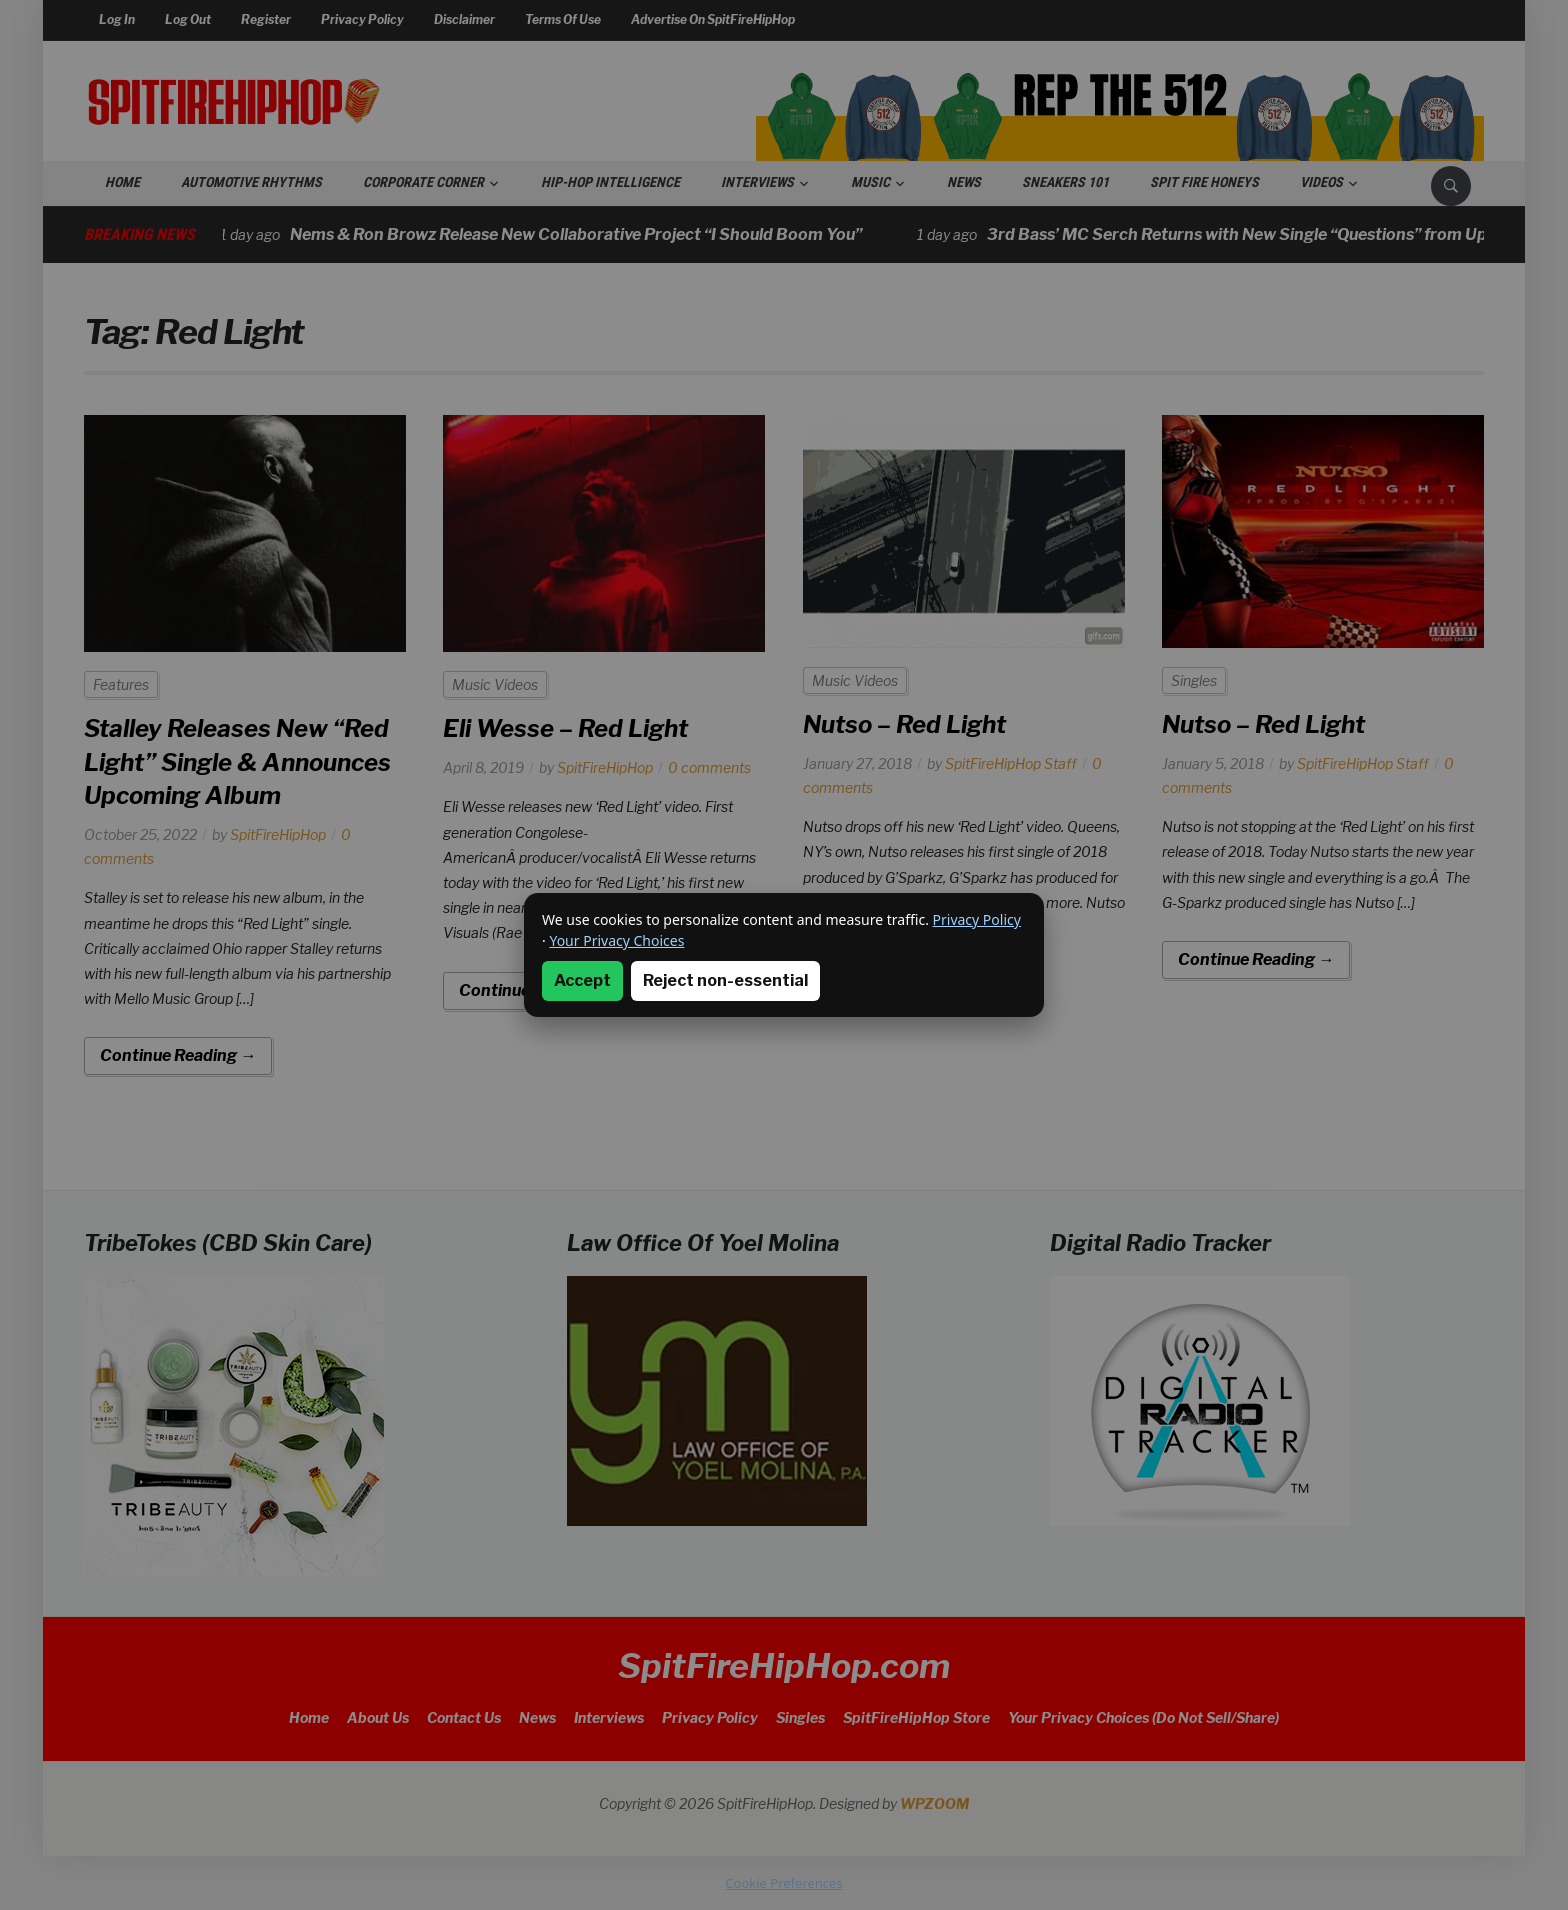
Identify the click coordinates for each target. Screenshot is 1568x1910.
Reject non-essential (725, 980)
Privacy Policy (977, 919)
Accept (582, 980)
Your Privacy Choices (616, 940)
